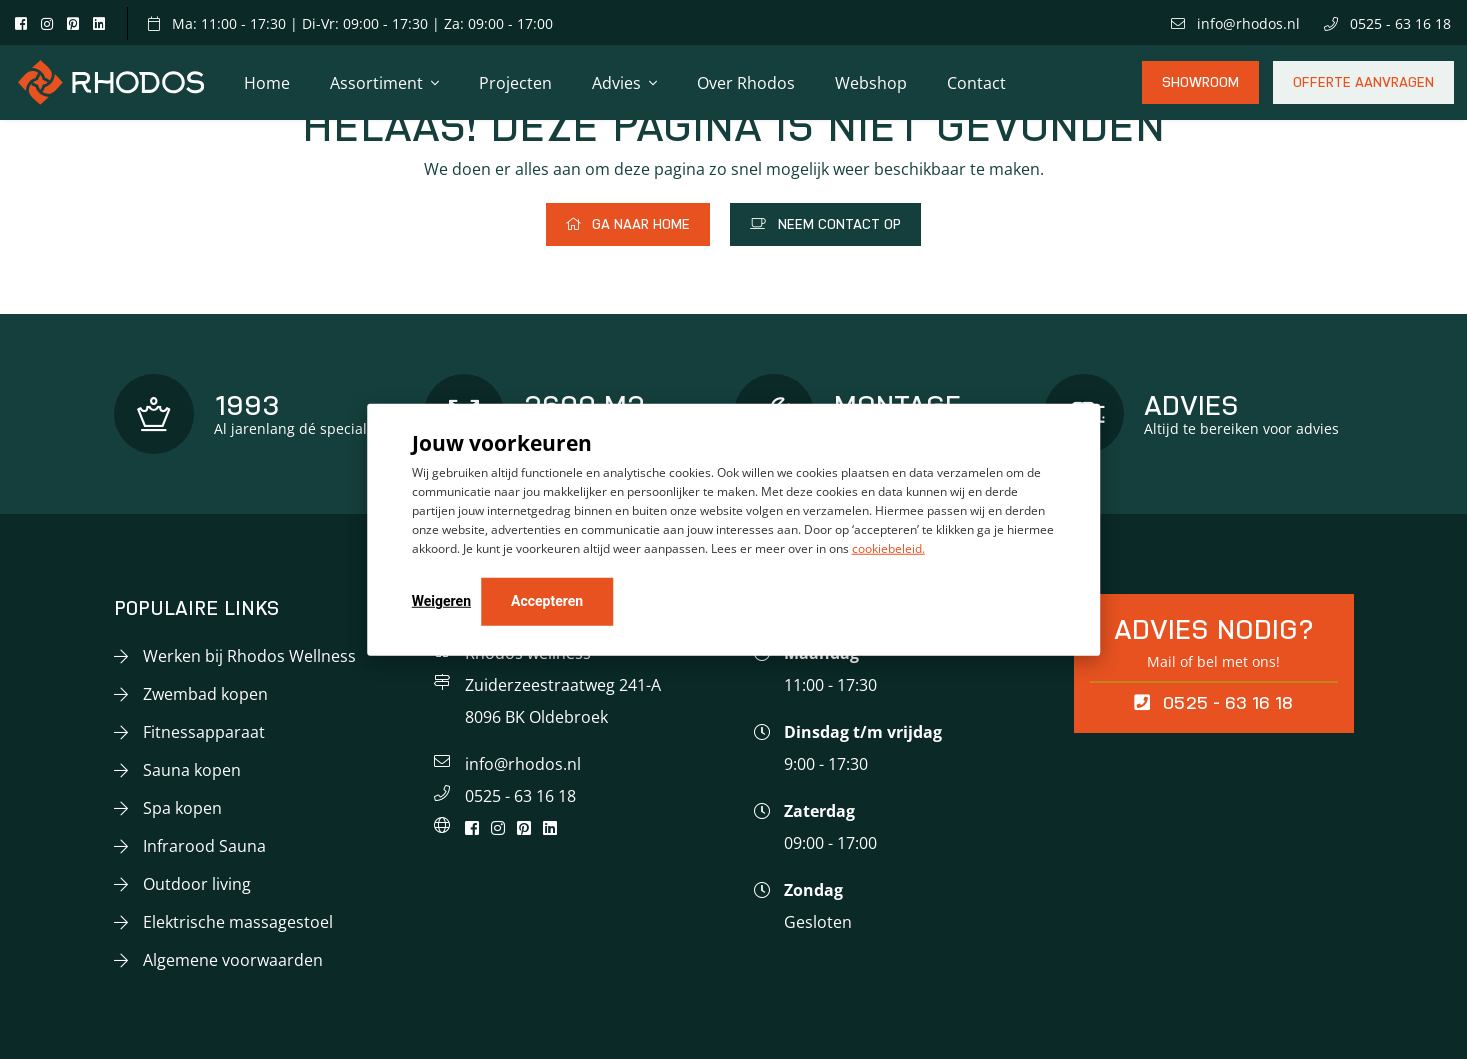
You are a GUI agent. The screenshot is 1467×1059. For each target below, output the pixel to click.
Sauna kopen (192, 770)
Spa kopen (182, 808)
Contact (976, 83)
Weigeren (441, 601)
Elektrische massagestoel (238, 922)
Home (267, 83)
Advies (616, 83)
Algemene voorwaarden (233, 960)
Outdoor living (197, 884)
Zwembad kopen (205, 694)
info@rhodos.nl (1235, 23)
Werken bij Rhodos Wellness (249, 656)
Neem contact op (825, 224)
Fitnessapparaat (204, 732)
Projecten (515, 83)
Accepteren (547, 601)
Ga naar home (628, 224)
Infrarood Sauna (204, 846)
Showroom (1200, 89)
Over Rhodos (746, 83)
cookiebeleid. (888, 548)
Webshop (871, 83)
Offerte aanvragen (1363, 89)
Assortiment (376, 83)
